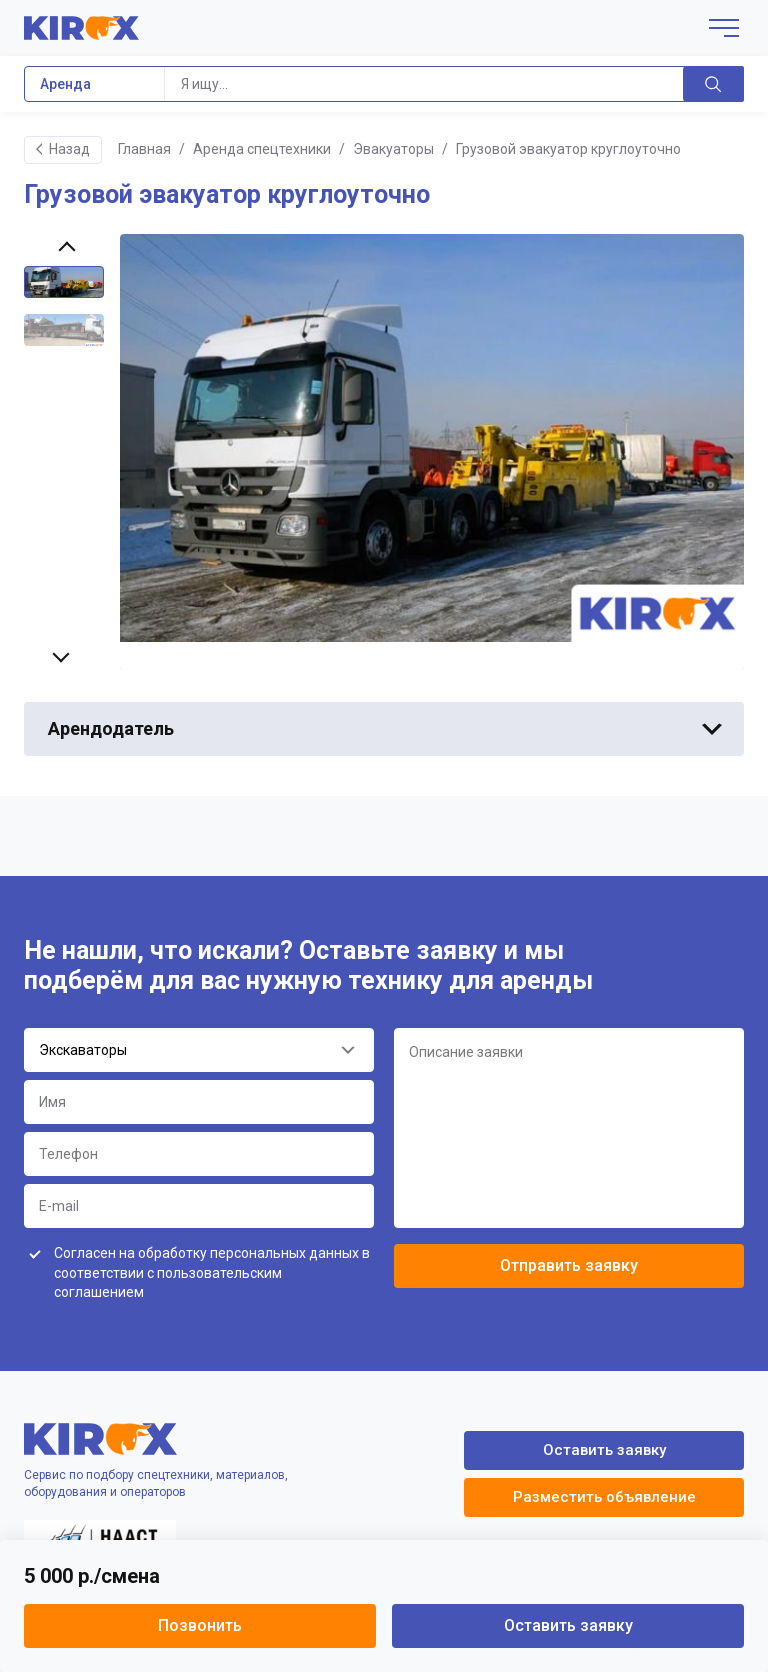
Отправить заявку (569, 1265)
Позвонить (200, 1625)
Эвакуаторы (393, 149)
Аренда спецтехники (262, 149)
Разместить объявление (604, 1497)
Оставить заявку (568, 1625)
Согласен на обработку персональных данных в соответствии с (212, 1272)
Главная (144, 149)
